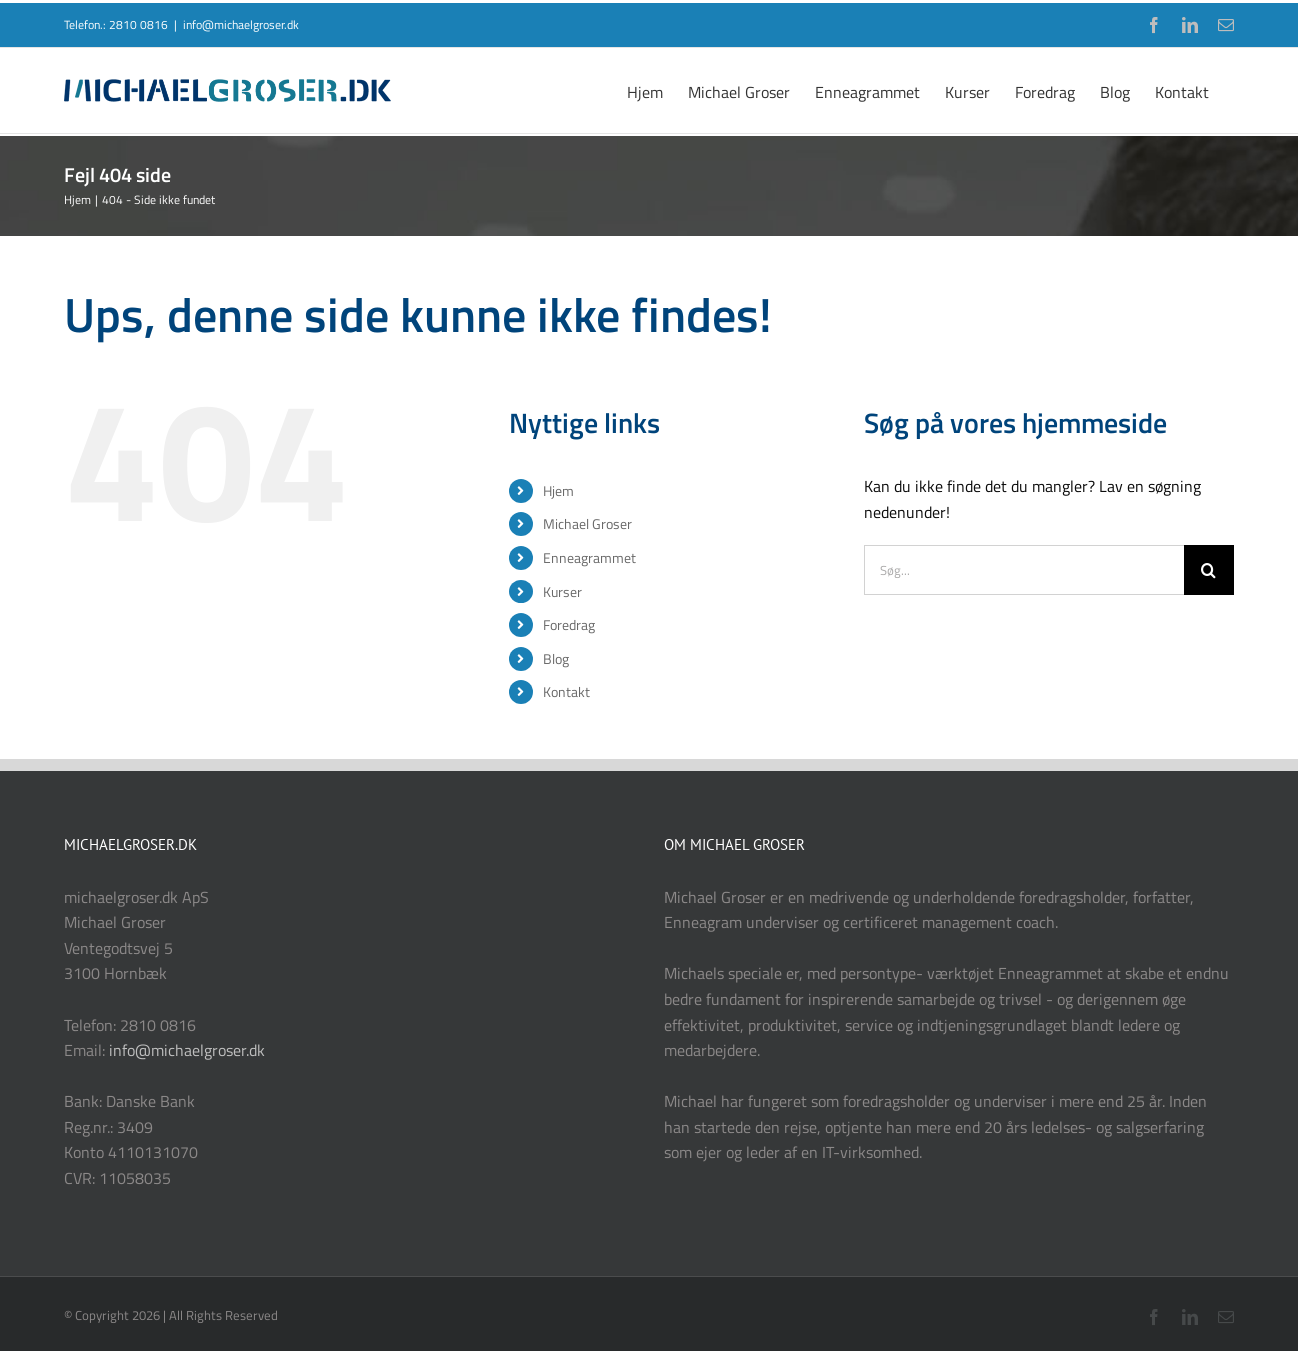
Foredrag (569, 624)
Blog (556, 658)
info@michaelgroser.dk (241, 24)
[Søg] (1209, 570)
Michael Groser (587, 523)
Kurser (562, 591)
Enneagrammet (589, 557)
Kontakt (566, 691)
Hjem (558, 490)
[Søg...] (1024, 570)
